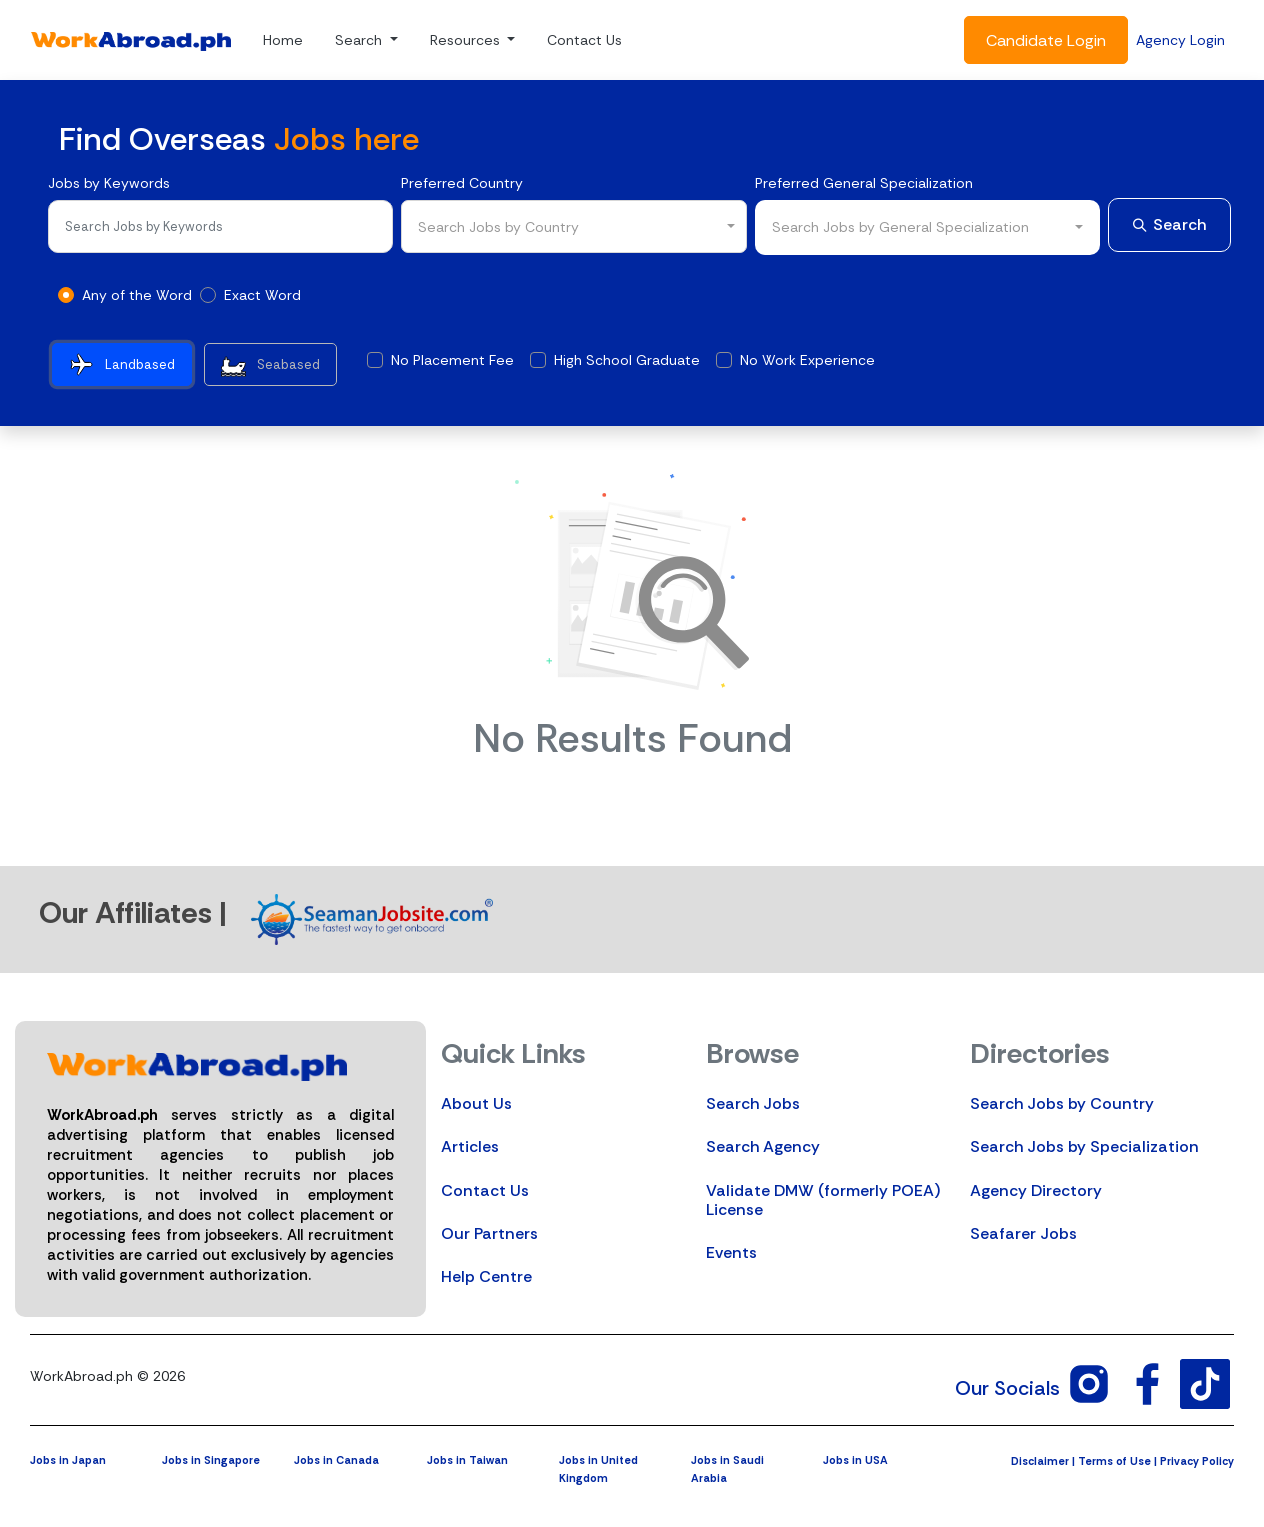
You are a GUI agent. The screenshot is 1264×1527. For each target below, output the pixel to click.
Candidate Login (1046, 40)
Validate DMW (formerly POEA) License (823, 1200)
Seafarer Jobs (1023, 1233)
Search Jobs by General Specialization (900, 227)
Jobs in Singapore (211, 1460)
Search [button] (360, 40)
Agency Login (1180, 40)
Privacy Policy (1197, 1461)
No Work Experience (807, 360)
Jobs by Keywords (109, 183)
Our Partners (489, 1233)
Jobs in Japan (68, 1460)
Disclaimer (1040, 1461)
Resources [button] (467, 40)
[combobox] (573, 226)
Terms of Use (1114, 1461)
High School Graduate (627, 360)
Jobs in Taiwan (467, 1460)
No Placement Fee (452, 360)
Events (731, 1252)
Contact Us (584, 40)
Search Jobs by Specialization (1084, 1146)
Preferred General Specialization (864, 183)
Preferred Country (462, 183)
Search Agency (763, 1146)
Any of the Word (137, 295)
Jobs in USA (855, 1460)
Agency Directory (1036, 1190)
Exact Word (262, 295)
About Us (476, 1103)
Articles (470, 1146)
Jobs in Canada (336, 1460)
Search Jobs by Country (1062, 1103)
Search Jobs (753, 1103)
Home (283, 40)
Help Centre (486, 1276)
